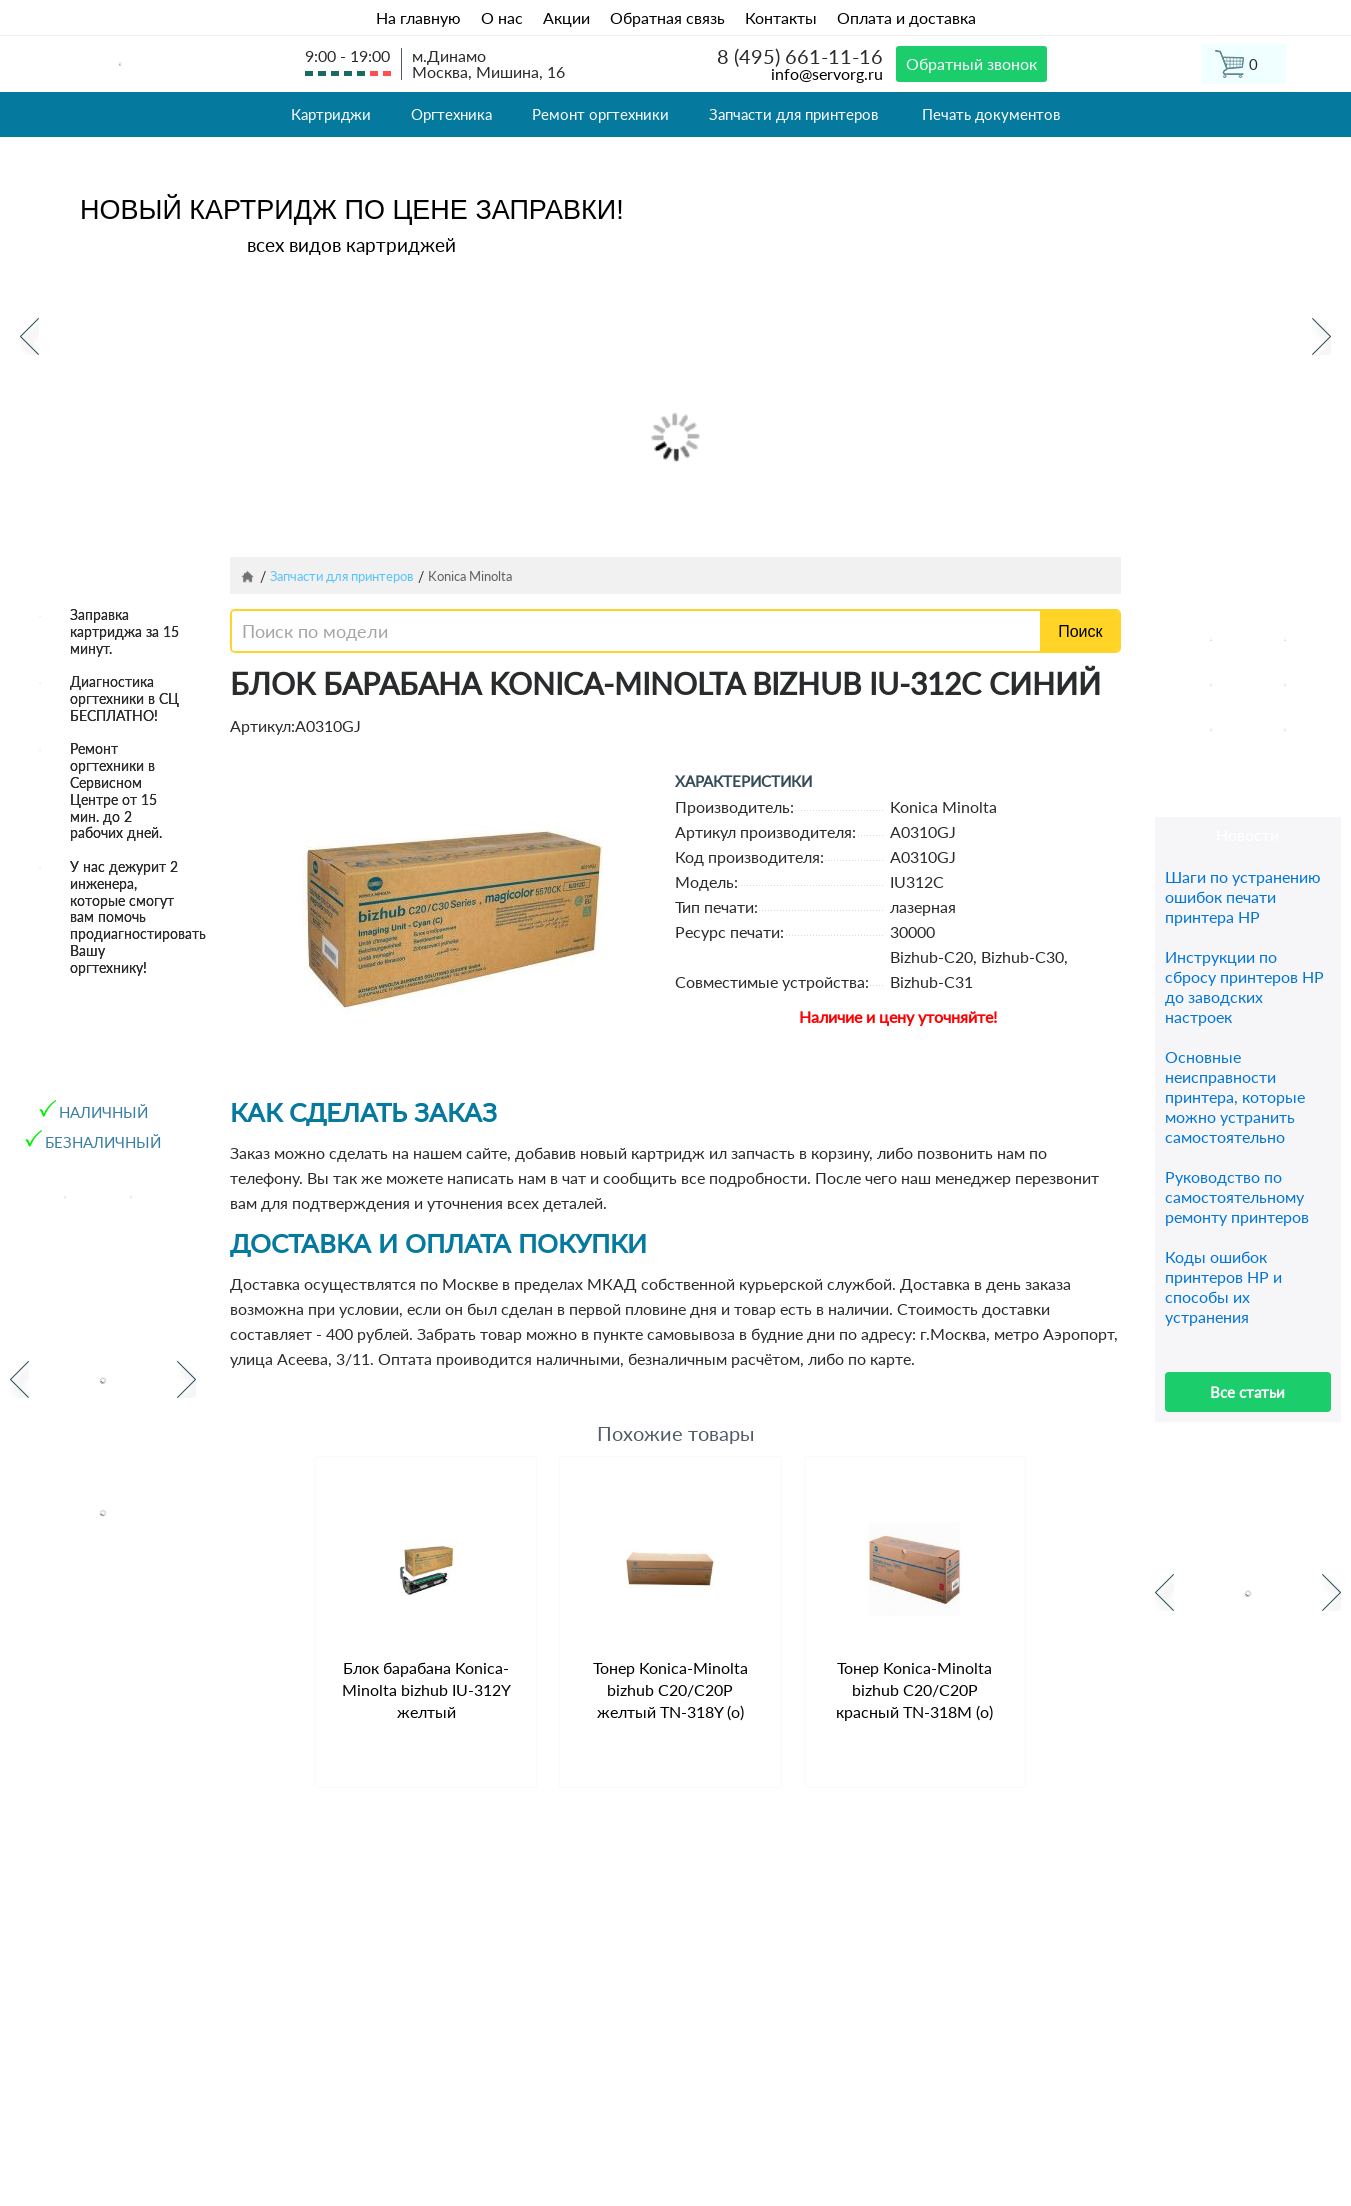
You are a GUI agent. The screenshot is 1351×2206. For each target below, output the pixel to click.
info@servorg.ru (827, 73)
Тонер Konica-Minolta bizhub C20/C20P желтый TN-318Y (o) (670, 1689)
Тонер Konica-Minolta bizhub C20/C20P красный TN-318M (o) (914, 1689)
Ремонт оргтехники (600, 114)
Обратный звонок (971, 63)
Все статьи (1247, 1392)
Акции (566, 17)
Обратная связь (667, 17)
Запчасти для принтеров (793, 114)
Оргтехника (451, 114)
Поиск (1080, 631)
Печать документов (991, 114)
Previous (29, 336)
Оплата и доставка (906, 17)
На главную (418, 17)
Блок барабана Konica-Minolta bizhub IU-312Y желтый (426, 1689)
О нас (502, 17)
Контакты (781, 17)
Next (1321, 336)
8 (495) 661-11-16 (800, 56)
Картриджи (331, 114)
